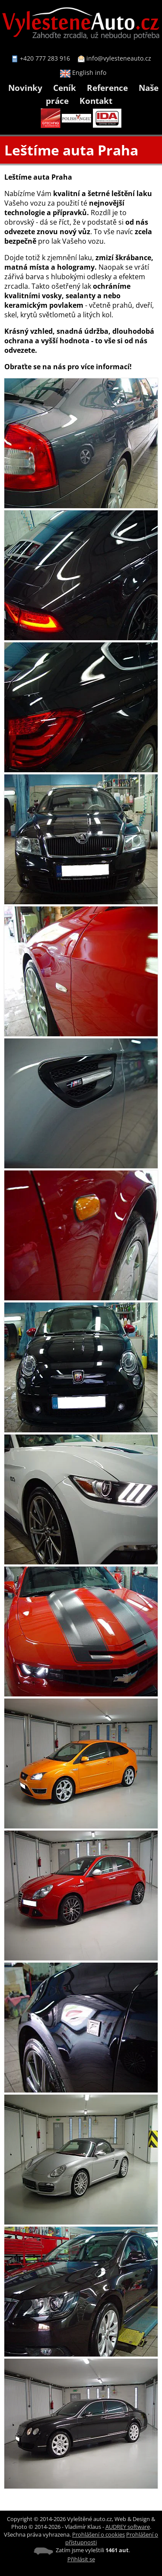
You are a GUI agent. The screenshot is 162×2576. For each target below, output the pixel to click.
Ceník (64, 87)
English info (83, 72)
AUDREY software (127, 2527)
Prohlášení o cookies (98, 2534)
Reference (107, 87)
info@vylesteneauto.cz (118, 58)
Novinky (25, 87)
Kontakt (95, 100)
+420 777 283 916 (45, 58)
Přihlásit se (81, 2559)
